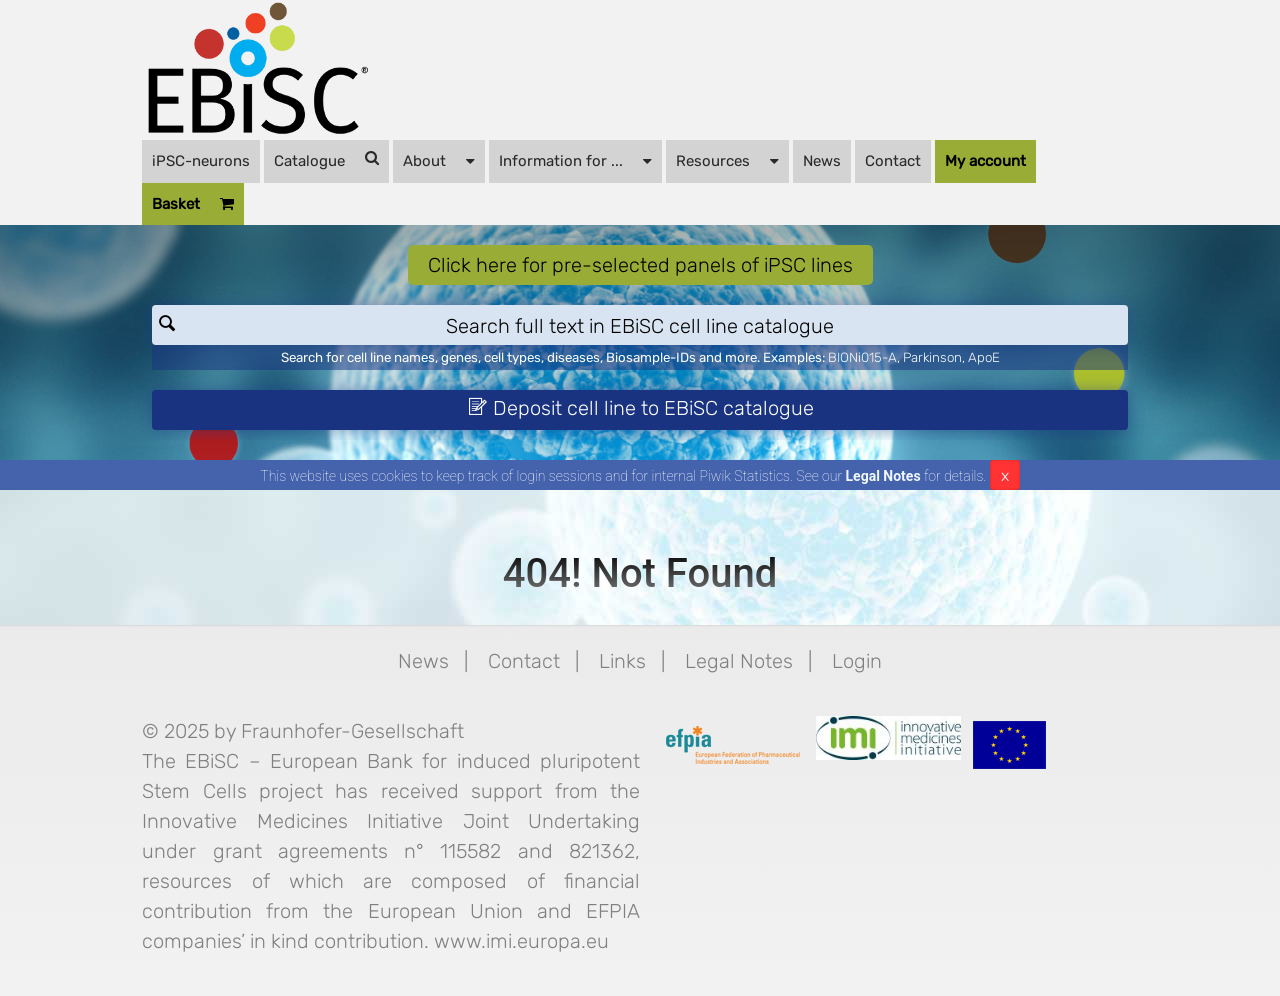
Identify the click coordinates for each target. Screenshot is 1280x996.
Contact (893, 161)
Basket (193, 204)
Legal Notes (883, 476)
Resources (727, 160)
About (439, 160)
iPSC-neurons (201, 161)
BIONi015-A (862, 357)
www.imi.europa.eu (521, 941)
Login (857, 661)
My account (985, 161)
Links (622, 661)
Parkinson (932, 357)
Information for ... (575, 160)
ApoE (984, 357)
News (822, 161)
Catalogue (326, 160)
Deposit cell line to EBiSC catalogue (641, 408)
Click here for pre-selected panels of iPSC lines (640, 265)
